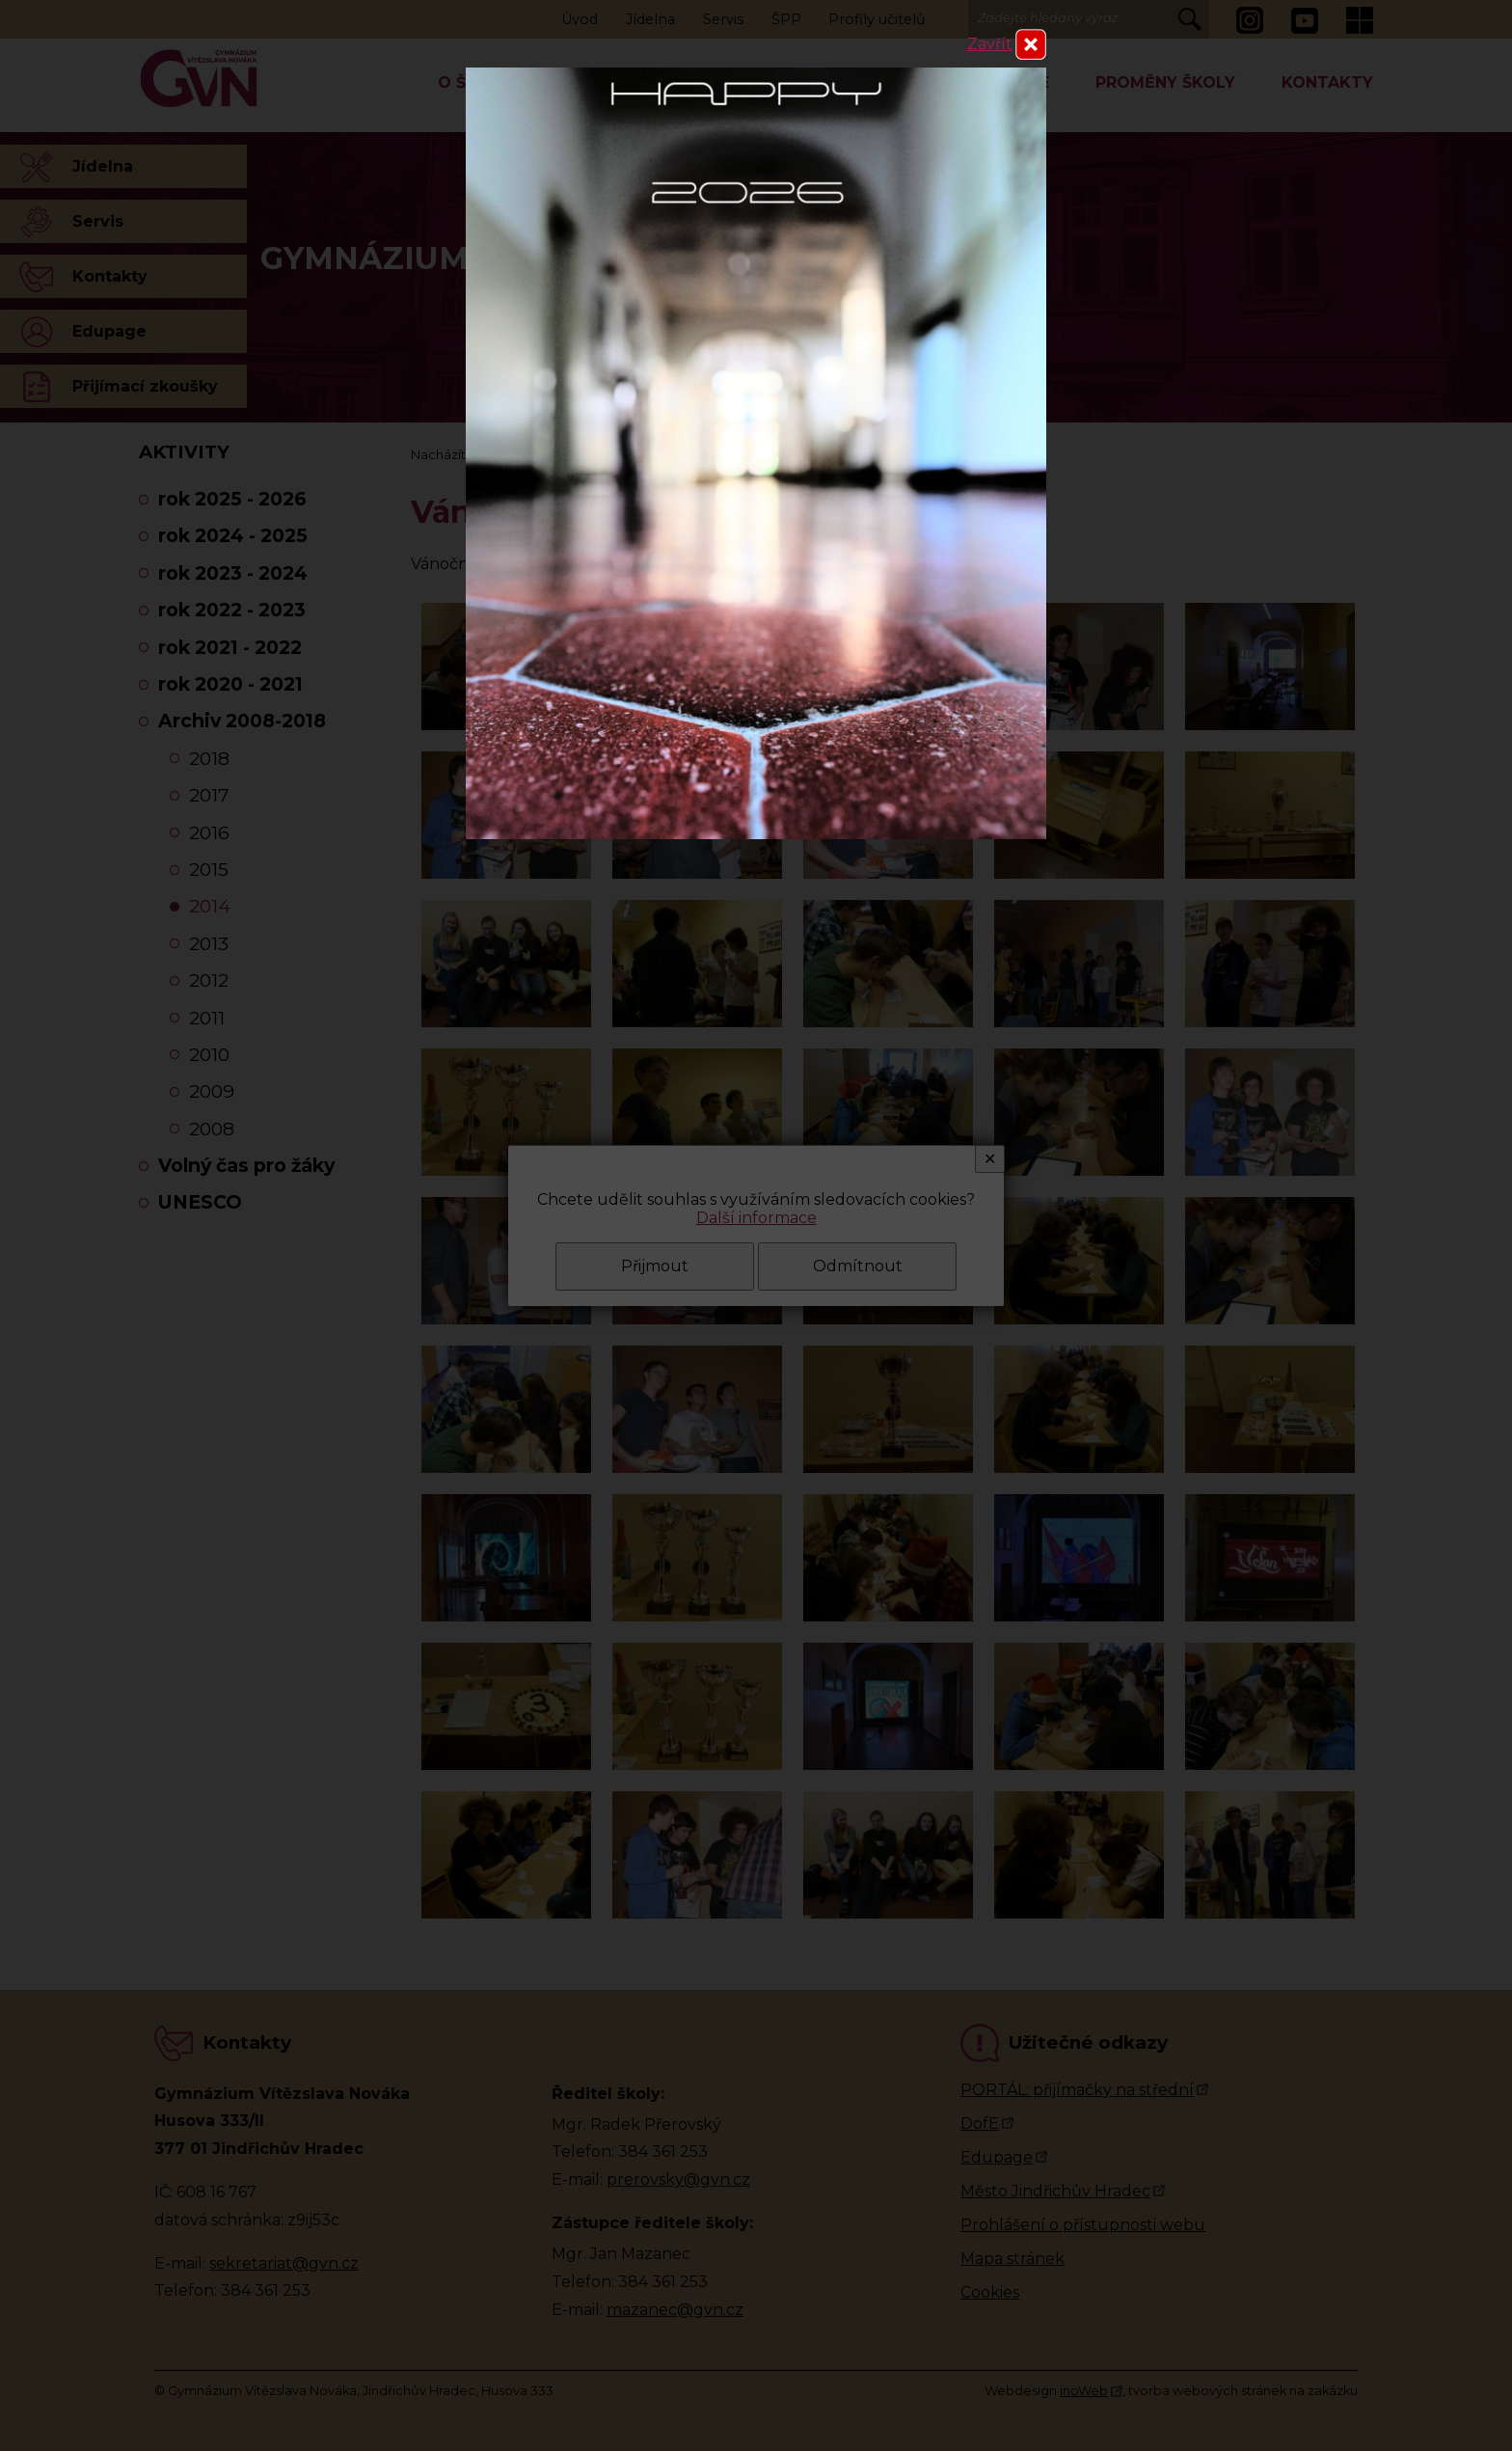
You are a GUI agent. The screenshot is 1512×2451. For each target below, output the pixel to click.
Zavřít (989, 44)
